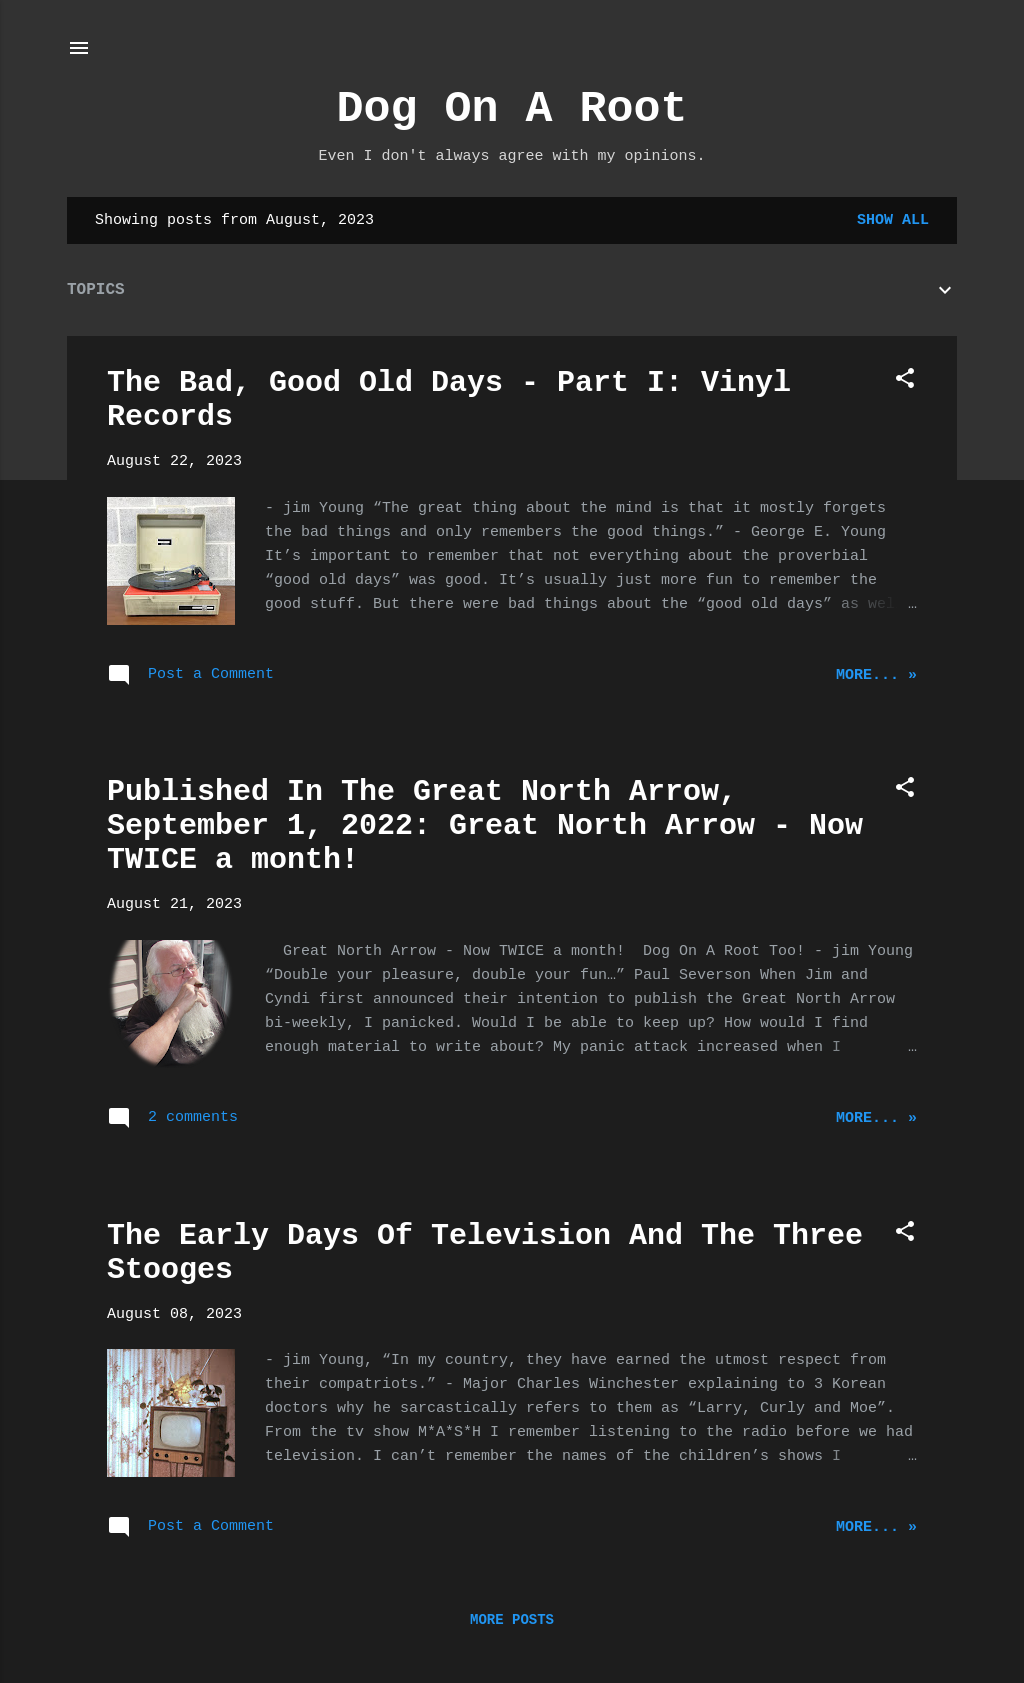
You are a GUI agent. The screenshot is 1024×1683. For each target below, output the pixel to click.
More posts (512, 1620)
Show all (893, 220)
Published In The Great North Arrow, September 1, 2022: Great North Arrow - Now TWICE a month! (485, 826)
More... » (876, 675)
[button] (905, 382)
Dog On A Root (511, 109)
